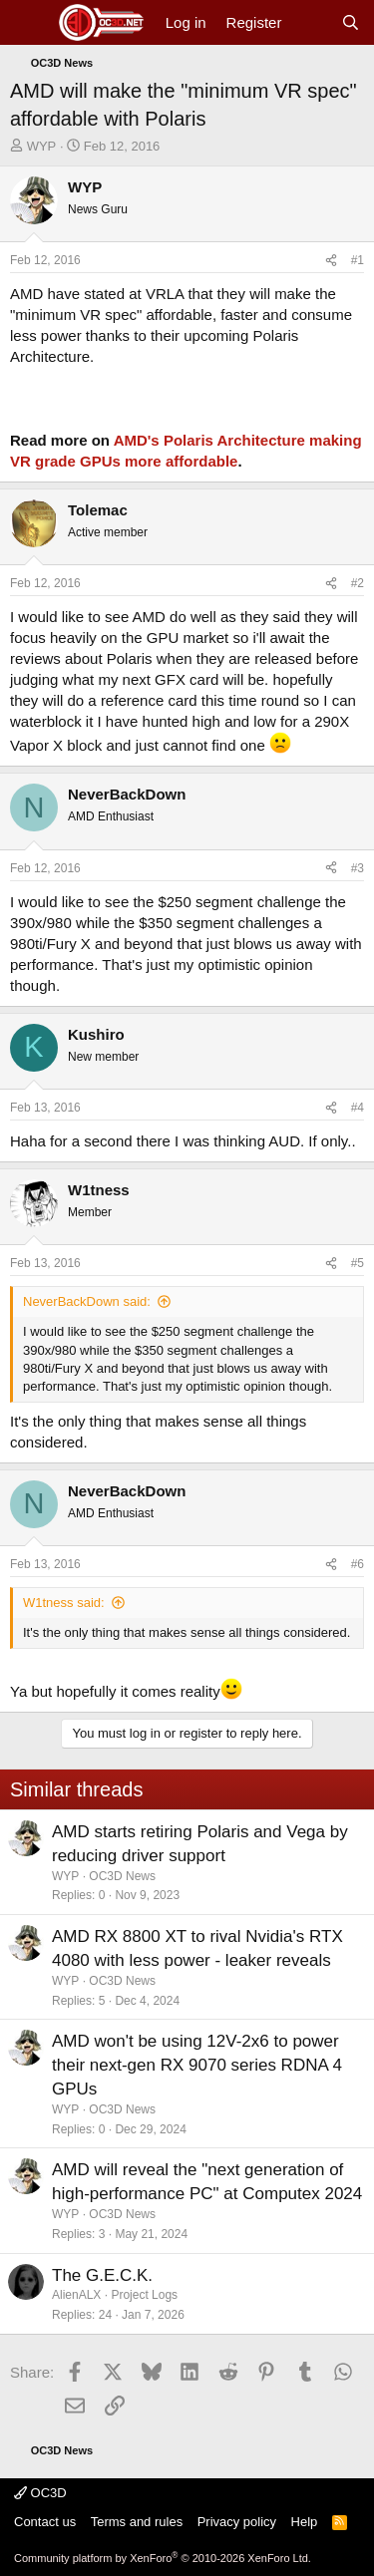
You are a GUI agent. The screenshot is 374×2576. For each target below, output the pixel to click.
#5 (357, 1263)
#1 (357, 260)
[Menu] (27, 23)
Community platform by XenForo (162, 2558)
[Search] (350, 22)
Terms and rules (137, 2521)
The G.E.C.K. (102, 2275)
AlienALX (76, 2295)
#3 (357, 868)
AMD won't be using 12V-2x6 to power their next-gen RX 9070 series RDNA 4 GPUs (197, 2065)
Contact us (45, 2521)
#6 (357, 1564)
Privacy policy (236, 2521)
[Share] (331, 260)
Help (304, 2521)
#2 (357, 583)
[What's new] (310, 22)
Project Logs (144, 2295)
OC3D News (122, 1876)
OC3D (40, 2492)
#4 (357, 1108)
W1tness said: (64, 1602)
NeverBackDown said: (87, 1301)
